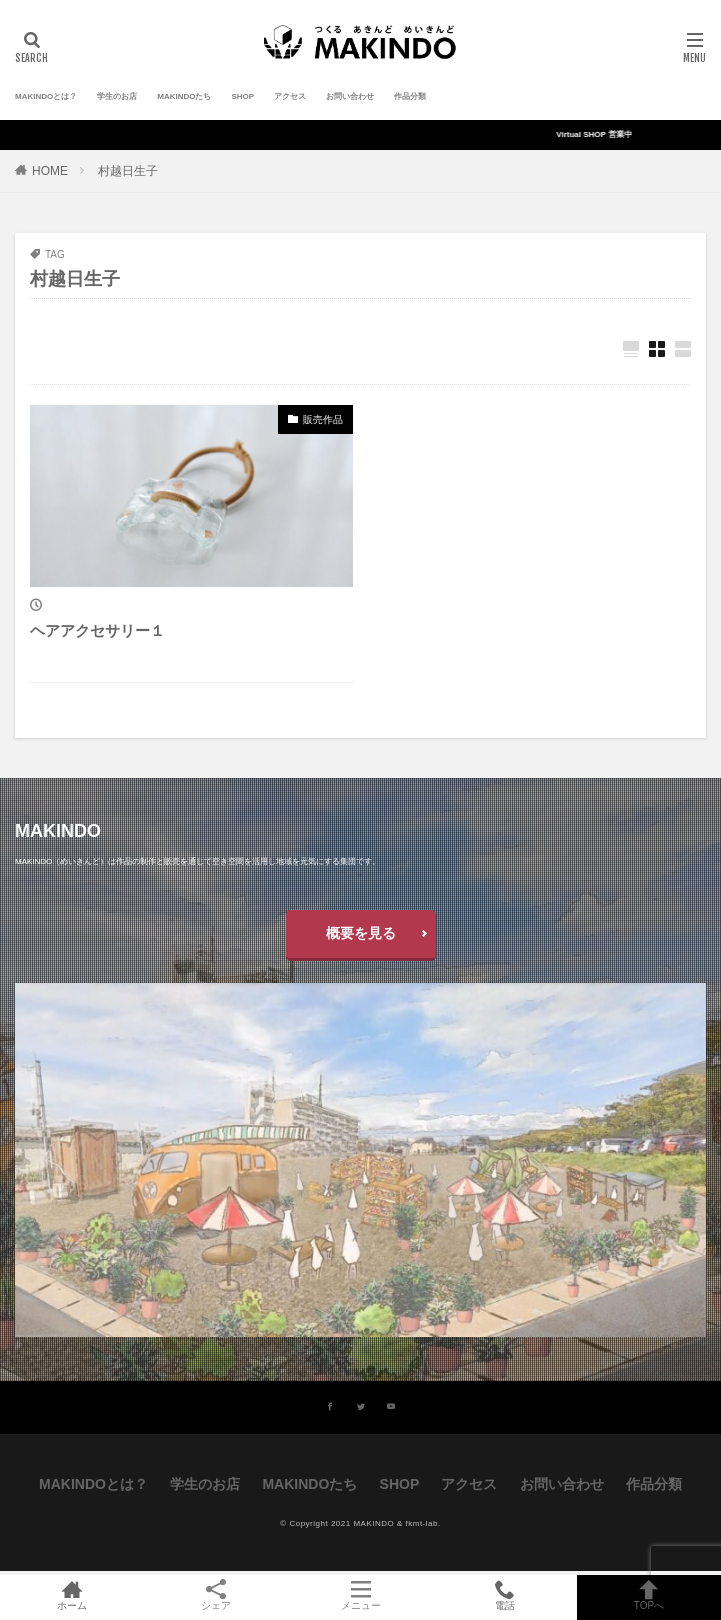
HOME (50, 171)
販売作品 (323, 419)
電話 (505, 1597)
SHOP (242, 96)
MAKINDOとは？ (46, 96)
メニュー (360, 1597)
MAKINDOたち (184, 96)
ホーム (72, 1597)
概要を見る (361, 933)
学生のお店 (117, 96)
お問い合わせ (350, 96)
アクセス (290, 96)
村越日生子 (128, 171)
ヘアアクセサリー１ (97, 630)
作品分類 (410, 96)
